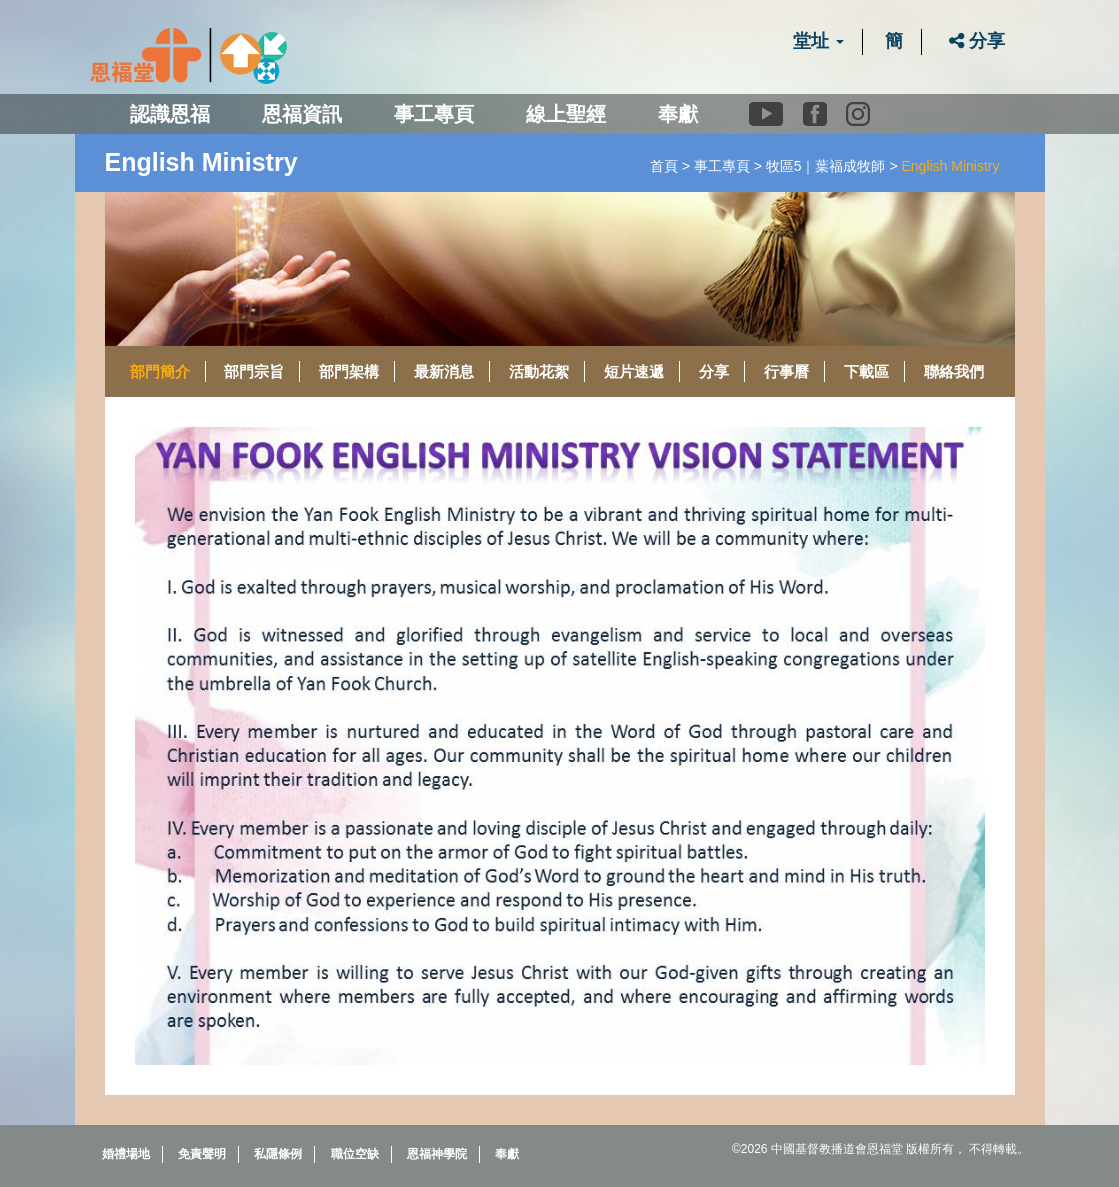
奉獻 (678, 114)
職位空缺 (355, 1154)
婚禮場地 (126, 1154)
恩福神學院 (437, 1154)
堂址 (818, 41)
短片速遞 (634, 371)
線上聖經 (566, 114)
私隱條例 (278, 1154)
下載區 (866, 371)
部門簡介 (160, 371)
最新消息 (444, 371)
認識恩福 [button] (170, 114)
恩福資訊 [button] (302, 114)
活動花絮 (539, 371)
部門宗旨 (254, 371)
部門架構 (349, 371)
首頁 (664, 166)
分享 (977, 41)
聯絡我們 (954, 371)
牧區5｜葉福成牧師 (826, 166)
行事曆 (786, 371)
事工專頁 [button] (434, 114)
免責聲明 (202, 1154)
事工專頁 (722, 166)
